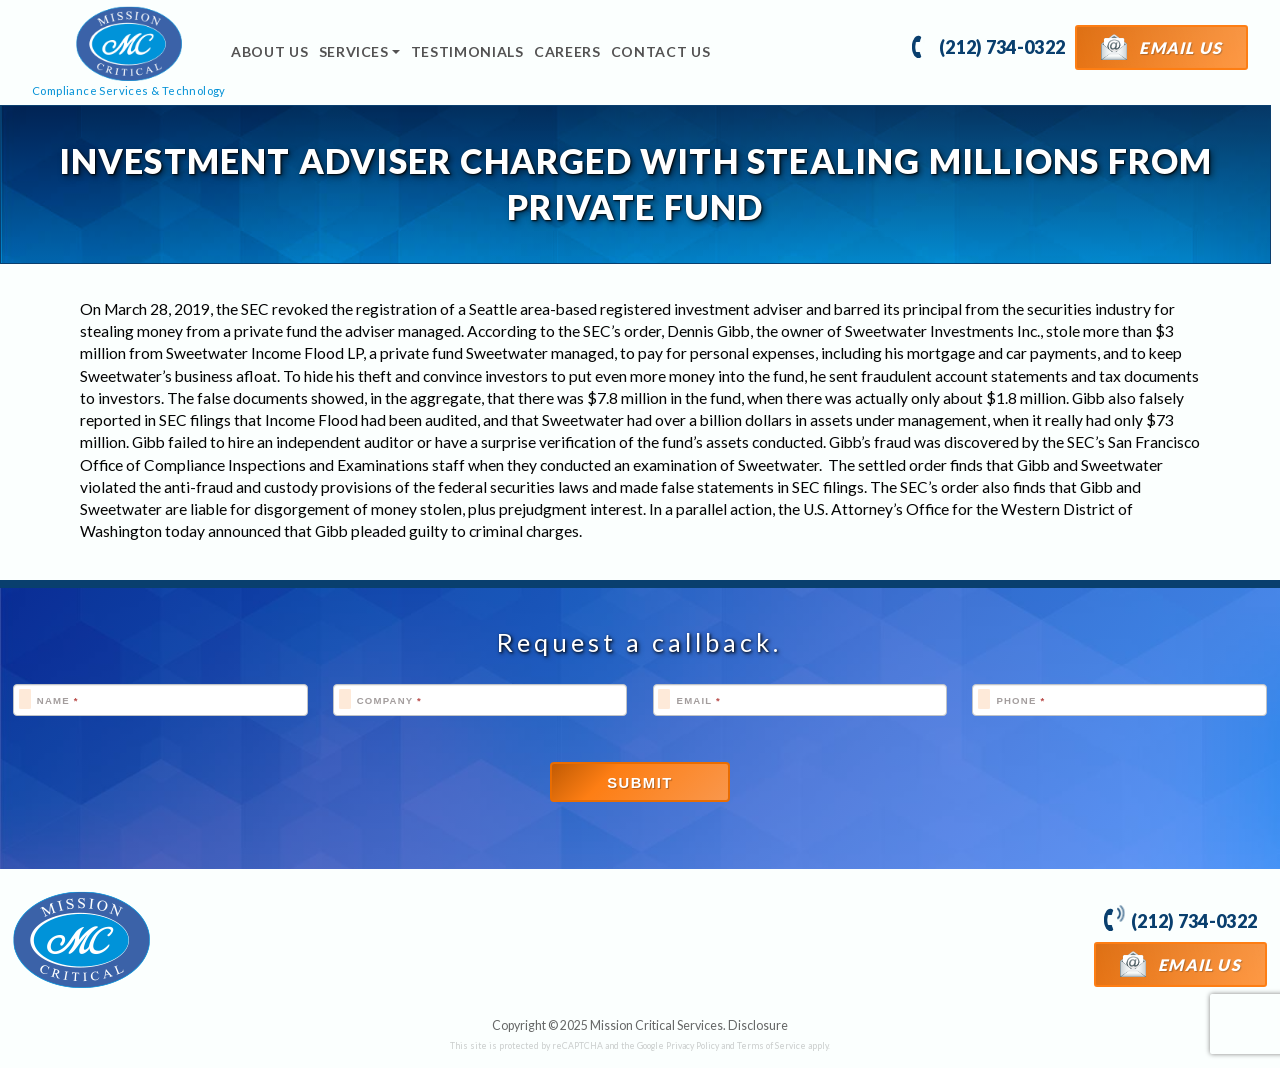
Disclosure (758, 1025)
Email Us (1161, 46)
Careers (567, 51)
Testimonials (467, 51)
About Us (269, 51)
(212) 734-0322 (988, 45)
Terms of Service (771, 1045)
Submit (640, 783)
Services (354, 51)
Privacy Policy (692, 1045)
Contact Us (661, 51)
